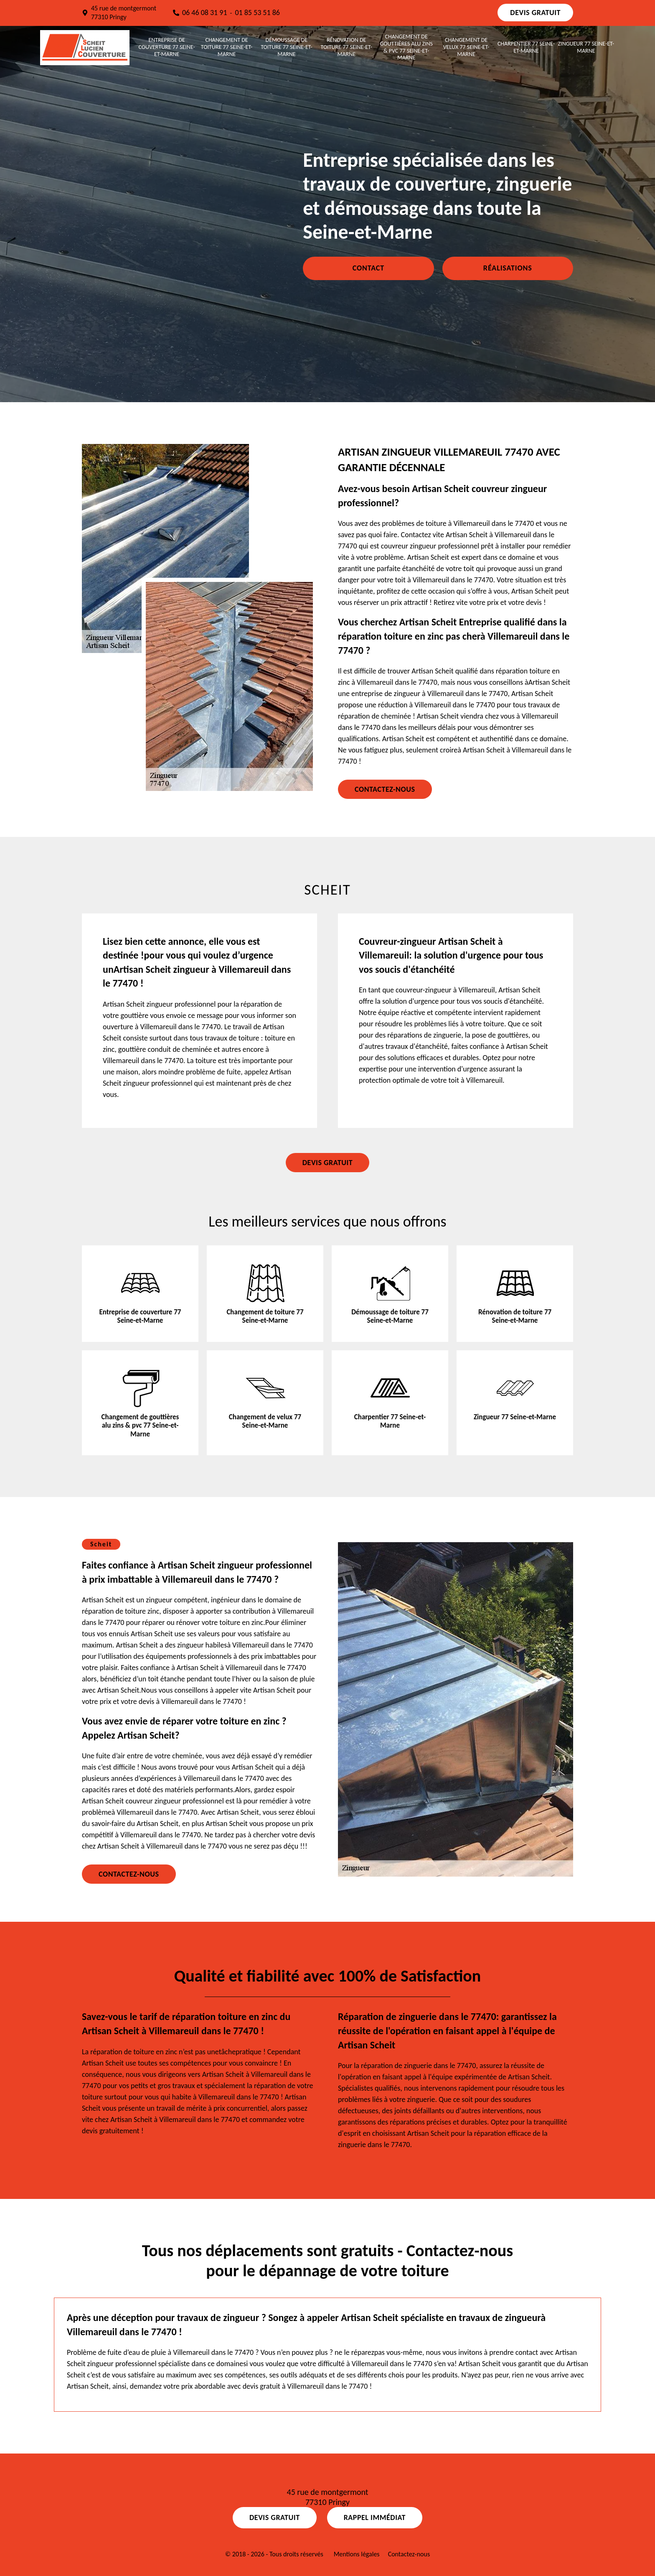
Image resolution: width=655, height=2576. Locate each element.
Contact (368, 268)
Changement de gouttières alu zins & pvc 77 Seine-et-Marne (406, 47)
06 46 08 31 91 (204, 12)
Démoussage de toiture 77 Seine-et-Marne (286, 47)
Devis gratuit (535, 12)
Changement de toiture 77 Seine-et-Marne (227, 47)
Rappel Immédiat (375, 2517)
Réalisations (507, 268)
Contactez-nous (385, 789)
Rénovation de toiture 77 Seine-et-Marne (347, 47)
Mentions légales (357, 2554)
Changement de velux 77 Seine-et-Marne (466, 47)
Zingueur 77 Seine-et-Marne (586, 47)
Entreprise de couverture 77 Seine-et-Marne (167, 47)
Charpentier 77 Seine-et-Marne (526, 47)
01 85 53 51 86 (257, 12)
